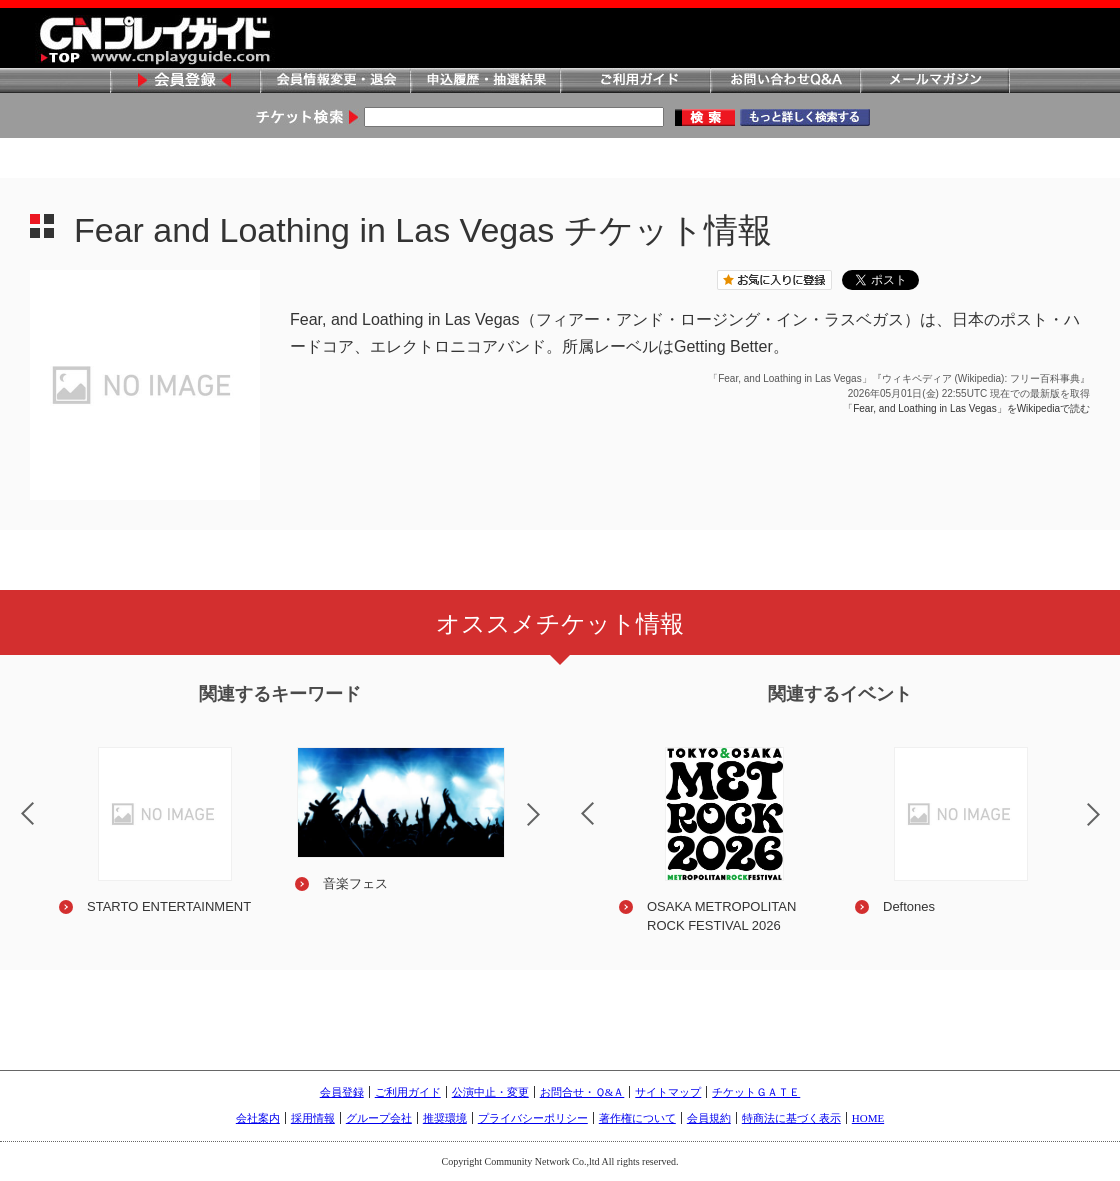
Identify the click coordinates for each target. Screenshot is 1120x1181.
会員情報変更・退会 (335, 81)
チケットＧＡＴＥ (756, 1092)
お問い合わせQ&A (785, 81)
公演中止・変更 (490, 1092)
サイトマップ (668, 1092)
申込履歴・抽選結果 (485, 81)
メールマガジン (935, 81)
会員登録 (185, 81)
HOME (868, 1118)
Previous (571, 801)
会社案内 (258, 1118)
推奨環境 (445, 1118)
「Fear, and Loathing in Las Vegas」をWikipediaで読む (966, 408)
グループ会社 (379, 1118)
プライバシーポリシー (533, 1118)
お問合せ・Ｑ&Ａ (582, 1092)
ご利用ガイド (635, 81)
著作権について (637, 1118)
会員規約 (709, 1118)
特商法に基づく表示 (791, 1118)
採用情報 (313, 1118)
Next (550, 827)
